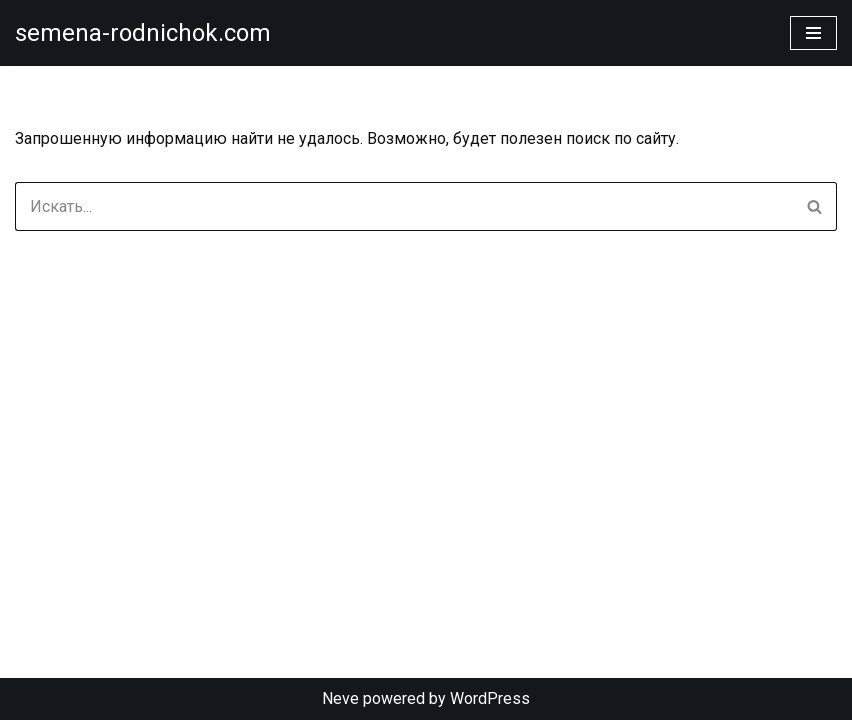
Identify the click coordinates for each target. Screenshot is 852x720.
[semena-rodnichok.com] (143, 33)
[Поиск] (403, 206)
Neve (340, 698)
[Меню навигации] (813, 33)
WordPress (490, 698)
